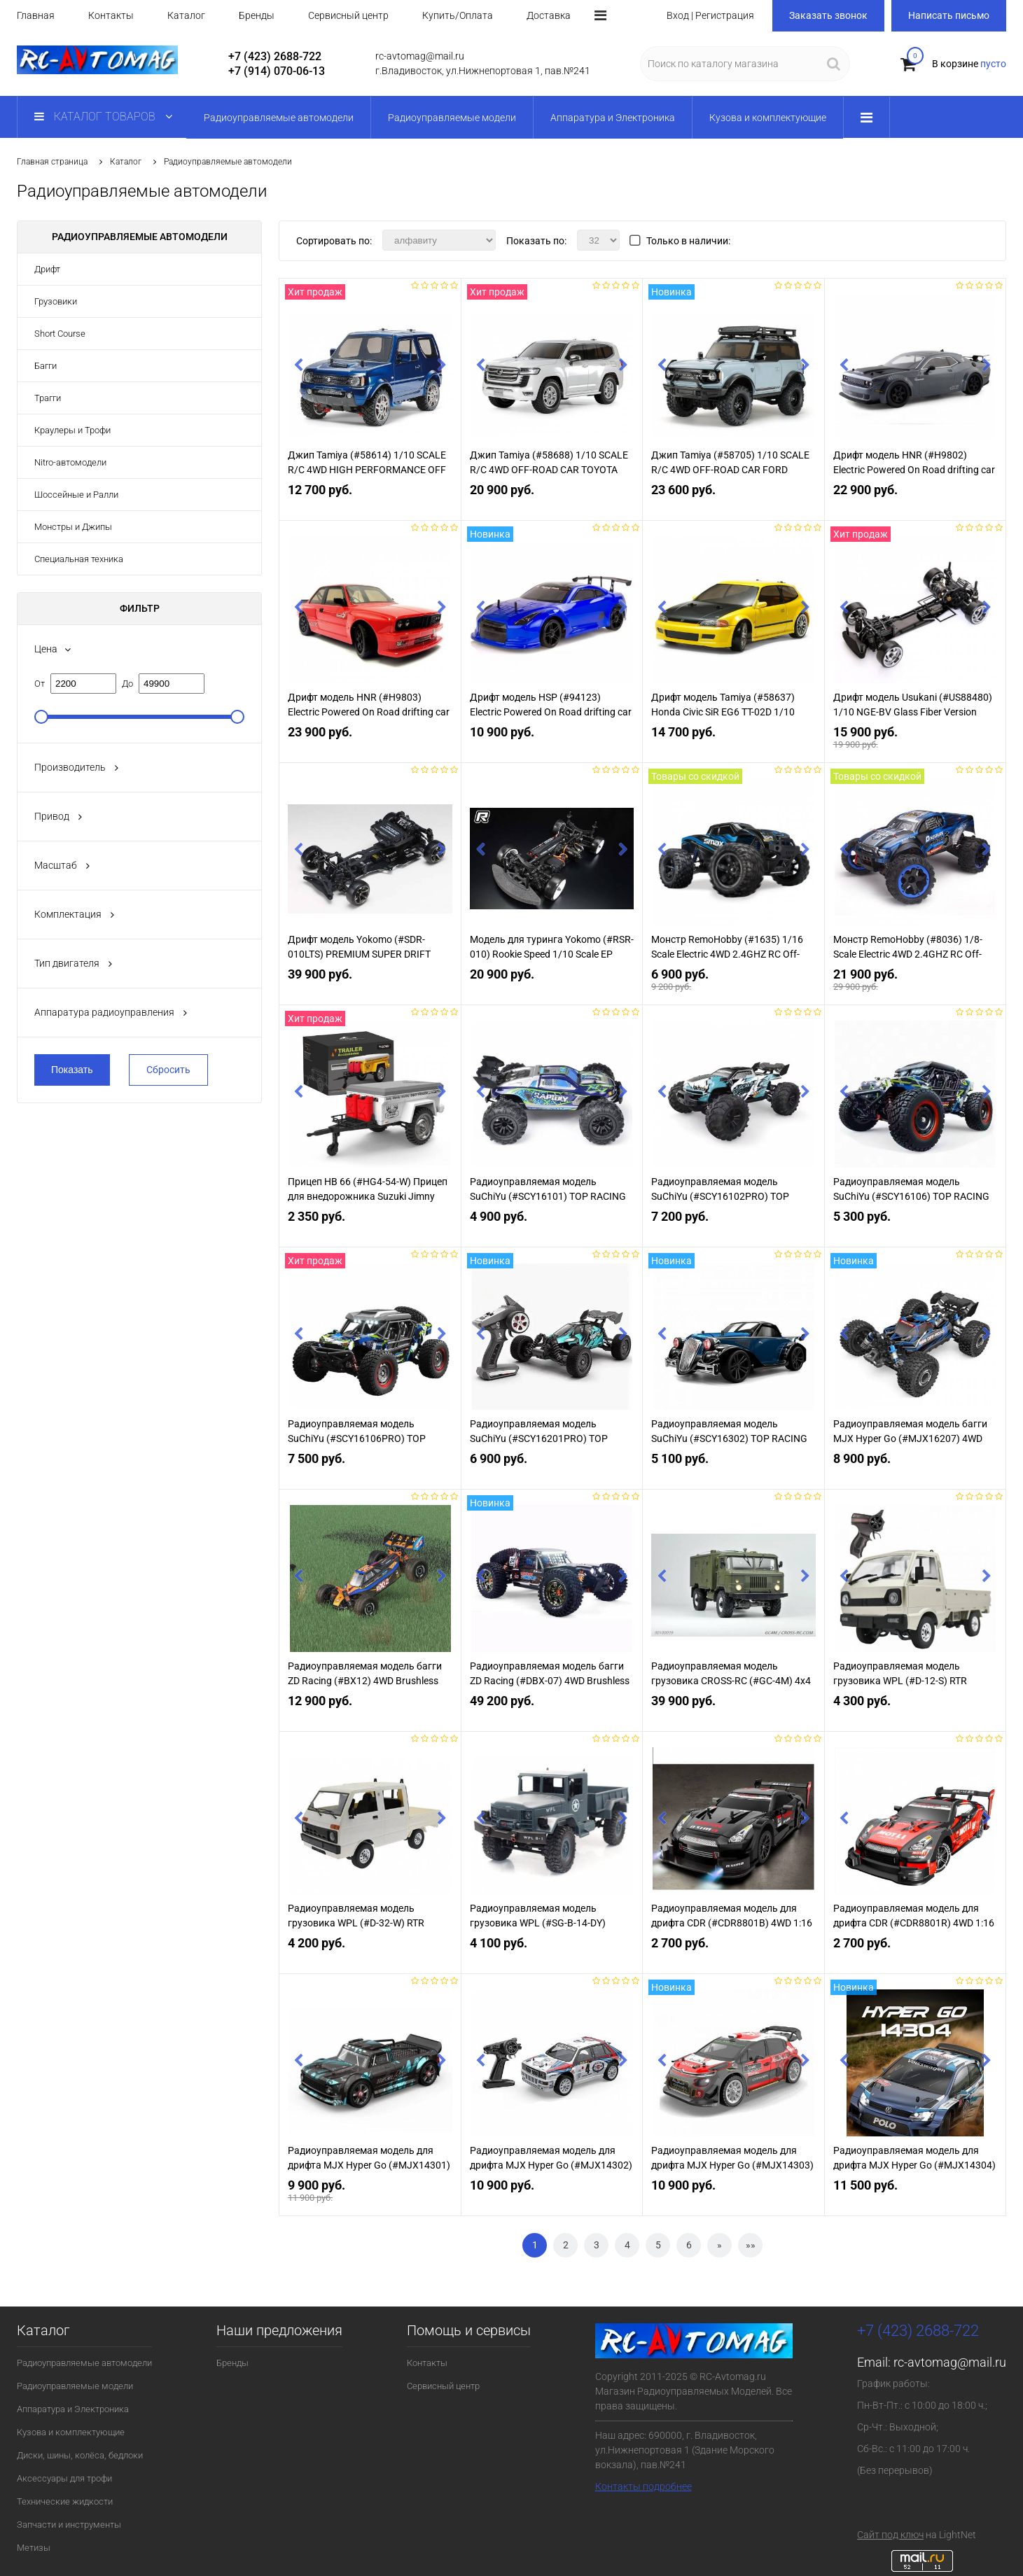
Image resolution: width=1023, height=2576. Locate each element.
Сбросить (168, 1069)
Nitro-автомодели (70, 462)
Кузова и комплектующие (71, 2432)
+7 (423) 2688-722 (274, 56)
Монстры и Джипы (73, 527)
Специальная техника (78, 559)
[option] (370, 374)
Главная (36, 15)
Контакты (111, 15)
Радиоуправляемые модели (75, 2386)
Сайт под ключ (890, 2534)
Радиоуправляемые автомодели (84, 2363)
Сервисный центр (348, 15)
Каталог (186, 15)
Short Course (59, 333)
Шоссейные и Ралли (76, 494)
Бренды (256, 15)
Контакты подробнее (643, 2486)
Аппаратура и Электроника (73, 2409)
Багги (45, 365)
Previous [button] (298, 367)
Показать (72, 1069)
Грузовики (55, 301)
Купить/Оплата (457, 15)
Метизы (33, 2547)
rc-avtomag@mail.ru (949, 2362)
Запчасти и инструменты (69, 2524)
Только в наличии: (688, 240)
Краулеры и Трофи (72, 430)
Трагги (47, 398)
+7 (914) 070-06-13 (276, 71)
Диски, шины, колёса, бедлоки (80, 2455)
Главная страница (52, 162)
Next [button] (441, 367)
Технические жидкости (65, 2501)
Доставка (549, 15)
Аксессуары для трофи (64, 2478)
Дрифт (47, 269)
